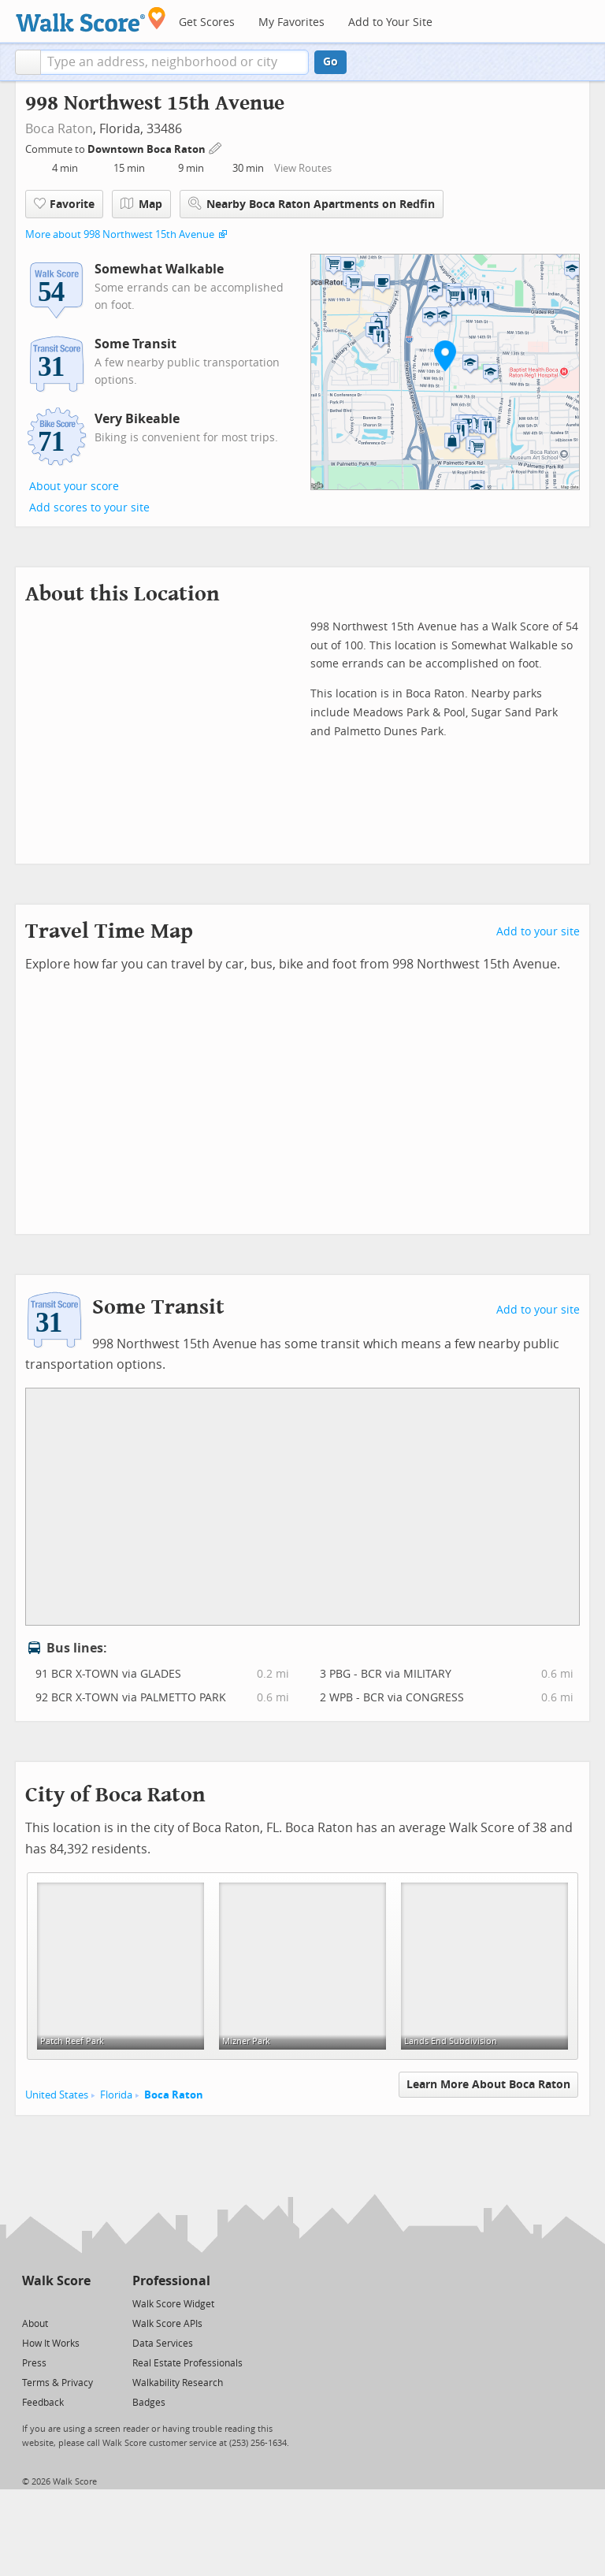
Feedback (43, 2402)
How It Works (51, 2343)
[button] (28, 62)
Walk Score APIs (167, 2323)
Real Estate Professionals (187, 2363)
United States (56, 2095)
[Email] (80, 2303)
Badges (148, 2402)
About (35, 2323)
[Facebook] (55, 2303)
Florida (116, 2095)
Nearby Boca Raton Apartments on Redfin (311, 203)
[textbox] (174, 62)
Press (34, 2363)
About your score (74, 486)
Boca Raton (59, 128)
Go (330, 62)
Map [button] (141, 204)
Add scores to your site (89, 508)
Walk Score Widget (173, 2304)
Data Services (162, 2343)
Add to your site (538, 932)
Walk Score (56, 2280)
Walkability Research (177, 2382)
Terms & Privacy (57, 2382)
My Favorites (291, 22)
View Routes (303, 168)
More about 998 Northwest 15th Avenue (119, 234)
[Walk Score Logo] (91, 19)
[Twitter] (31, 2303)
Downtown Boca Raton (147, 149)
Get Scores (207, 22)
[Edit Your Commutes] (216, 146)
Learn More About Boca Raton (488, 2084)
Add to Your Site (390, 22)
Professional (171, 2280)
